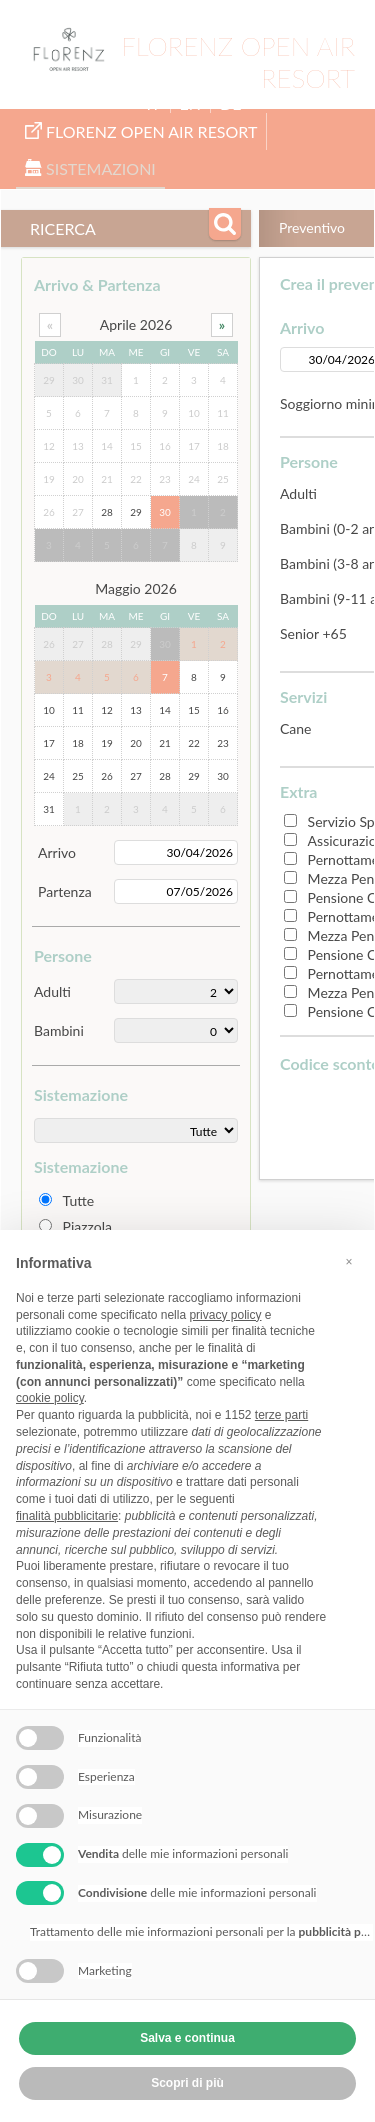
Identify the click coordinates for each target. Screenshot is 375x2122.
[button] (349, 1262)
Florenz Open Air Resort (141, 131)
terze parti (281, 1415)
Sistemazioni (90, 168)
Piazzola (87, 1226)
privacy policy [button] (225, 1315)
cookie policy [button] (50, 1398)
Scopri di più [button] (187, 2083)
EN (190, 103)
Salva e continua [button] (187, 2038)
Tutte (79, 1200)
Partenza (65, 891)
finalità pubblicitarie (67, 1516)
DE (230, 103)
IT (154, 103)
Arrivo (57, 852)
